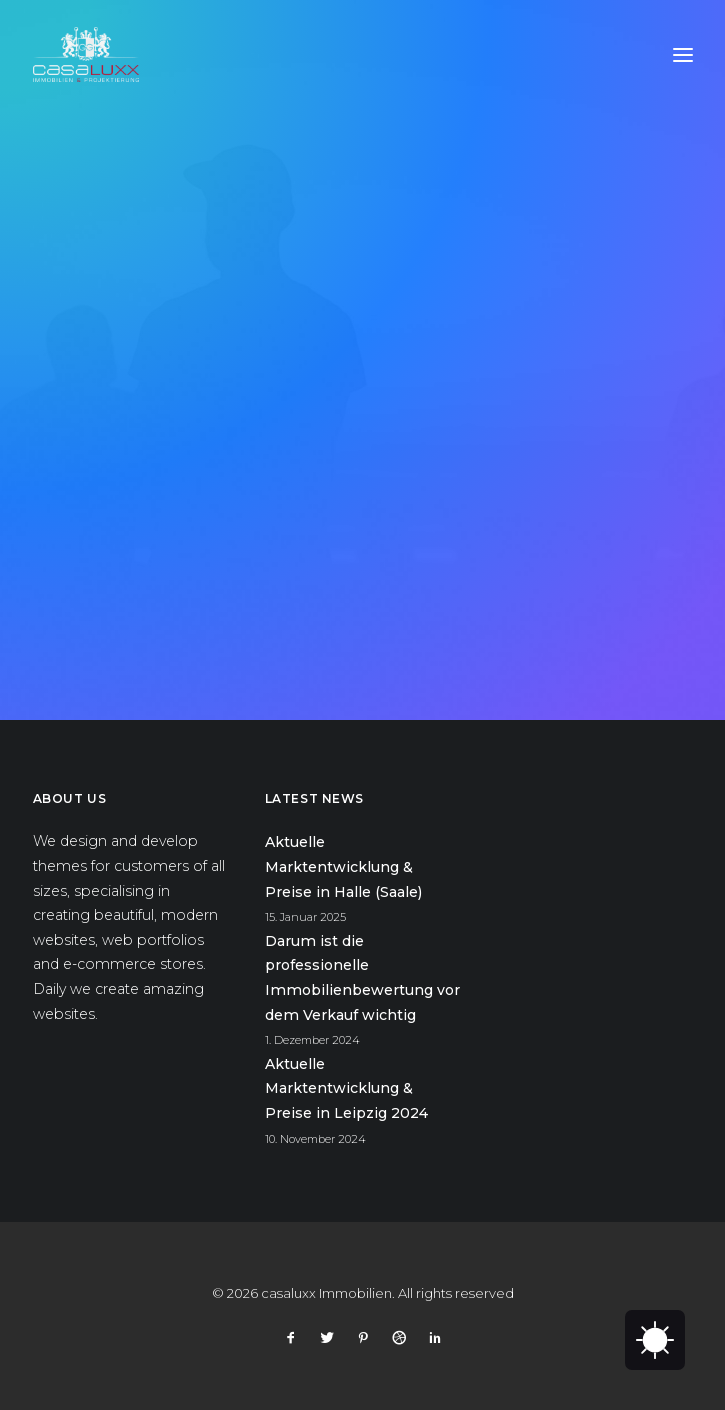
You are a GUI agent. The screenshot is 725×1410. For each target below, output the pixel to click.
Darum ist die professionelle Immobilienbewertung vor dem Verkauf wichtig (362, 978)
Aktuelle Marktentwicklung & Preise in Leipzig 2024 (346, 1088)
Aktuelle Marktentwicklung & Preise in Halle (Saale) (343, 866)
